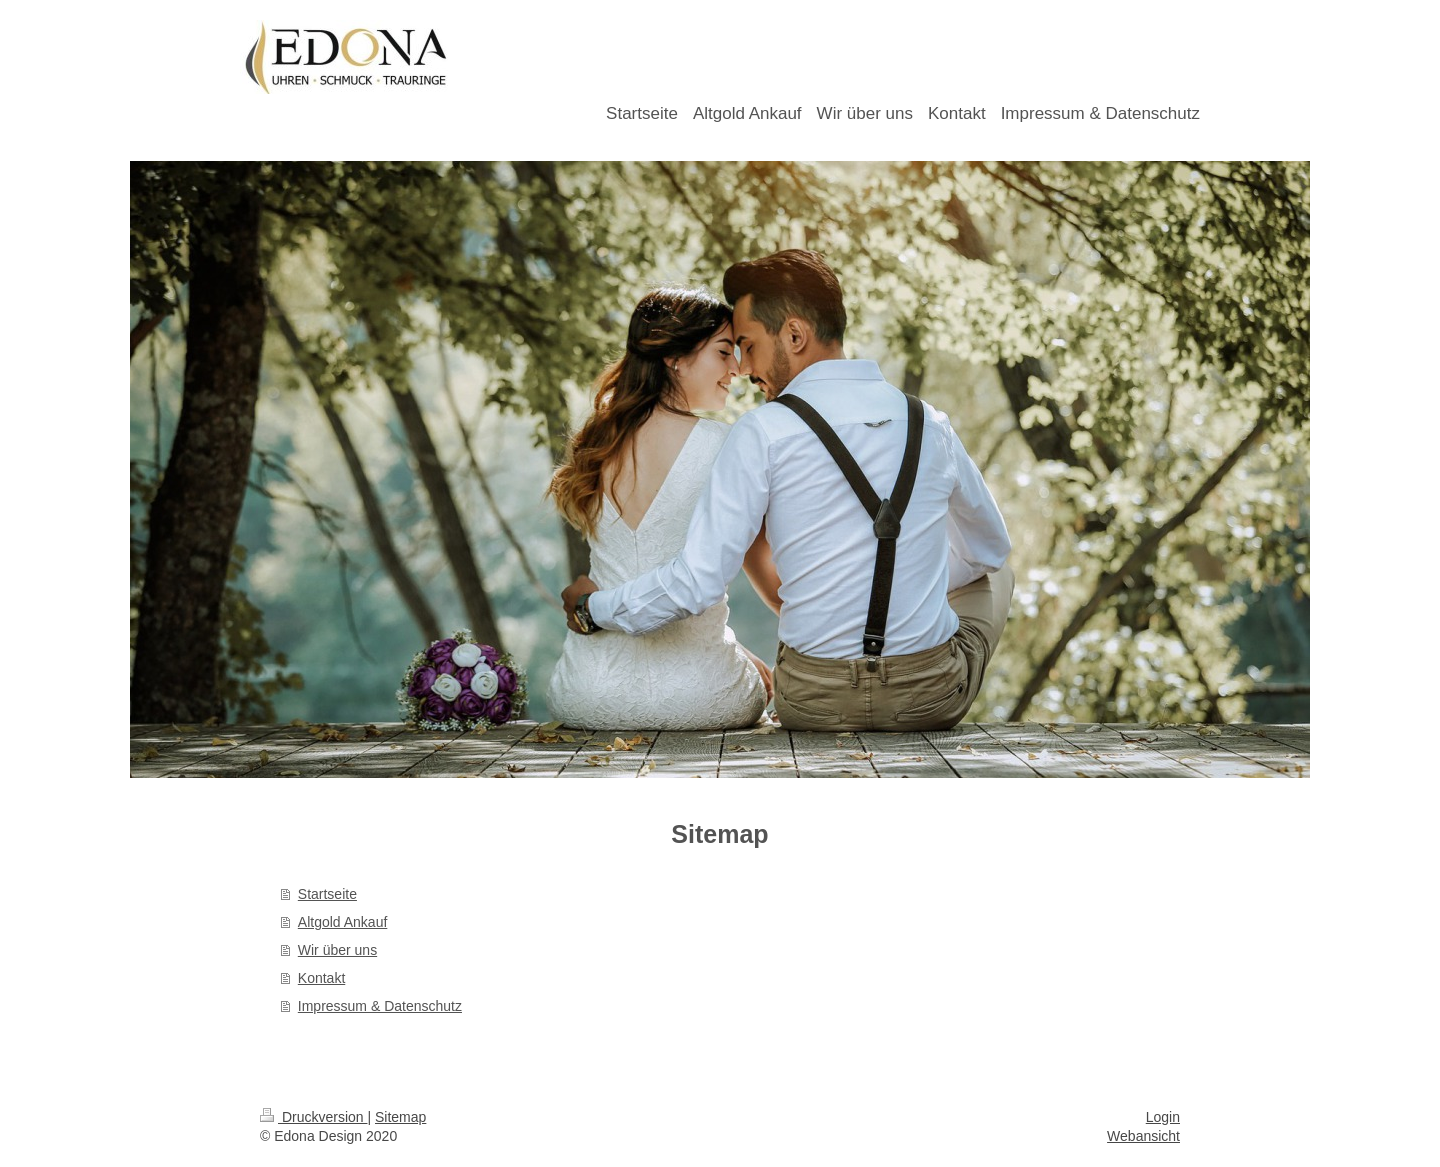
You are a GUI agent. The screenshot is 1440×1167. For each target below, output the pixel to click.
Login (1163, 1117)
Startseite (327, 894)
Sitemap (400, 1117)
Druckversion (313, 1117)
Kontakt (321, 978)
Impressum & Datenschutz (380, 1006)
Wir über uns (337, 950)
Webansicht (1143, 1136)
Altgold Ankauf (343, 922)
